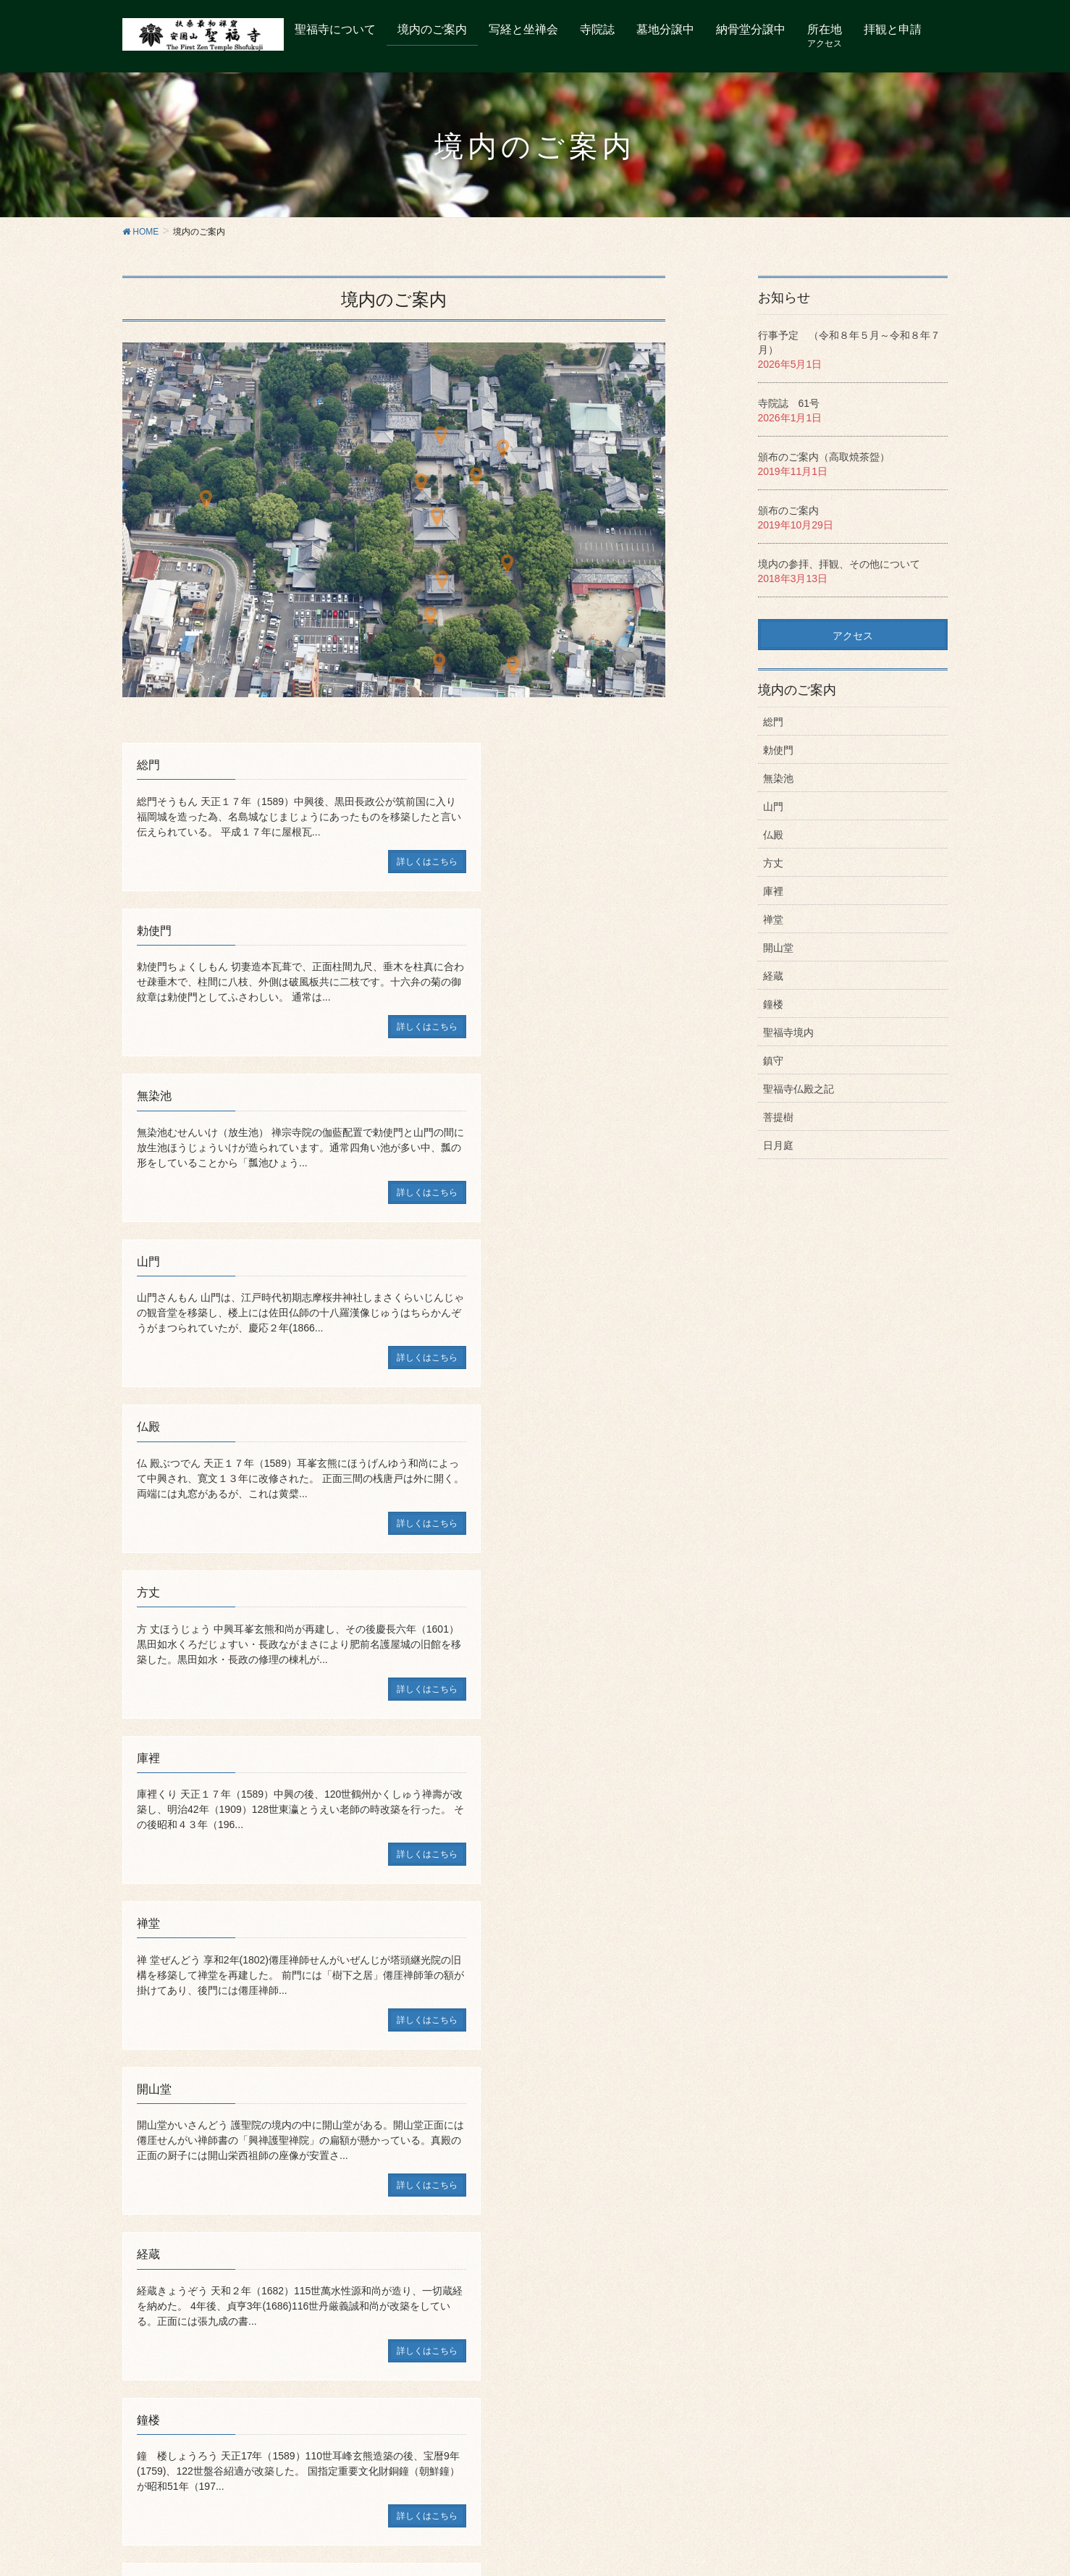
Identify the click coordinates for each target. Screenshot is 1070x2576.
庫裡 (773, 891)
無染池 (778, 778)
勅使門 (778, 750)
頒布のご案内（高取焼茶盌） (824, 457)
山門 (773, 806)
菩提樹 (778, 1117)
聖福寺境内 (788, 1032)
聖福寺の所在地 (199, 2283)
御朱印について (280, 2283)
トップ (137, 2283)
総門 (773, 722)
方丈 (773, 863)
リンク (383, 2283)
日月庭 (778, 1145)
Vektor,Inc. (668, 2541)
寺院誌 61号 (789, 403)
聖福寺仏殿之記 (798, 1089)
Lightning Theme (479, 2541)
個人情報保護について (460, 2283)
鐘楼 (773, 1004)
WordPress (405, 2541)
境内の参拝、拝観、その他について (839, 564)
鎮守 (773, 1060)
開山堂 (778, 948)
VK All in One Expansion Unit (578, 2541)
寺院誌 (342, 2283)
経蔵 (773, 976)
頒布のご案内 (788, 510)
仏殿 (773, 835)
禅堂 (773, 919)
